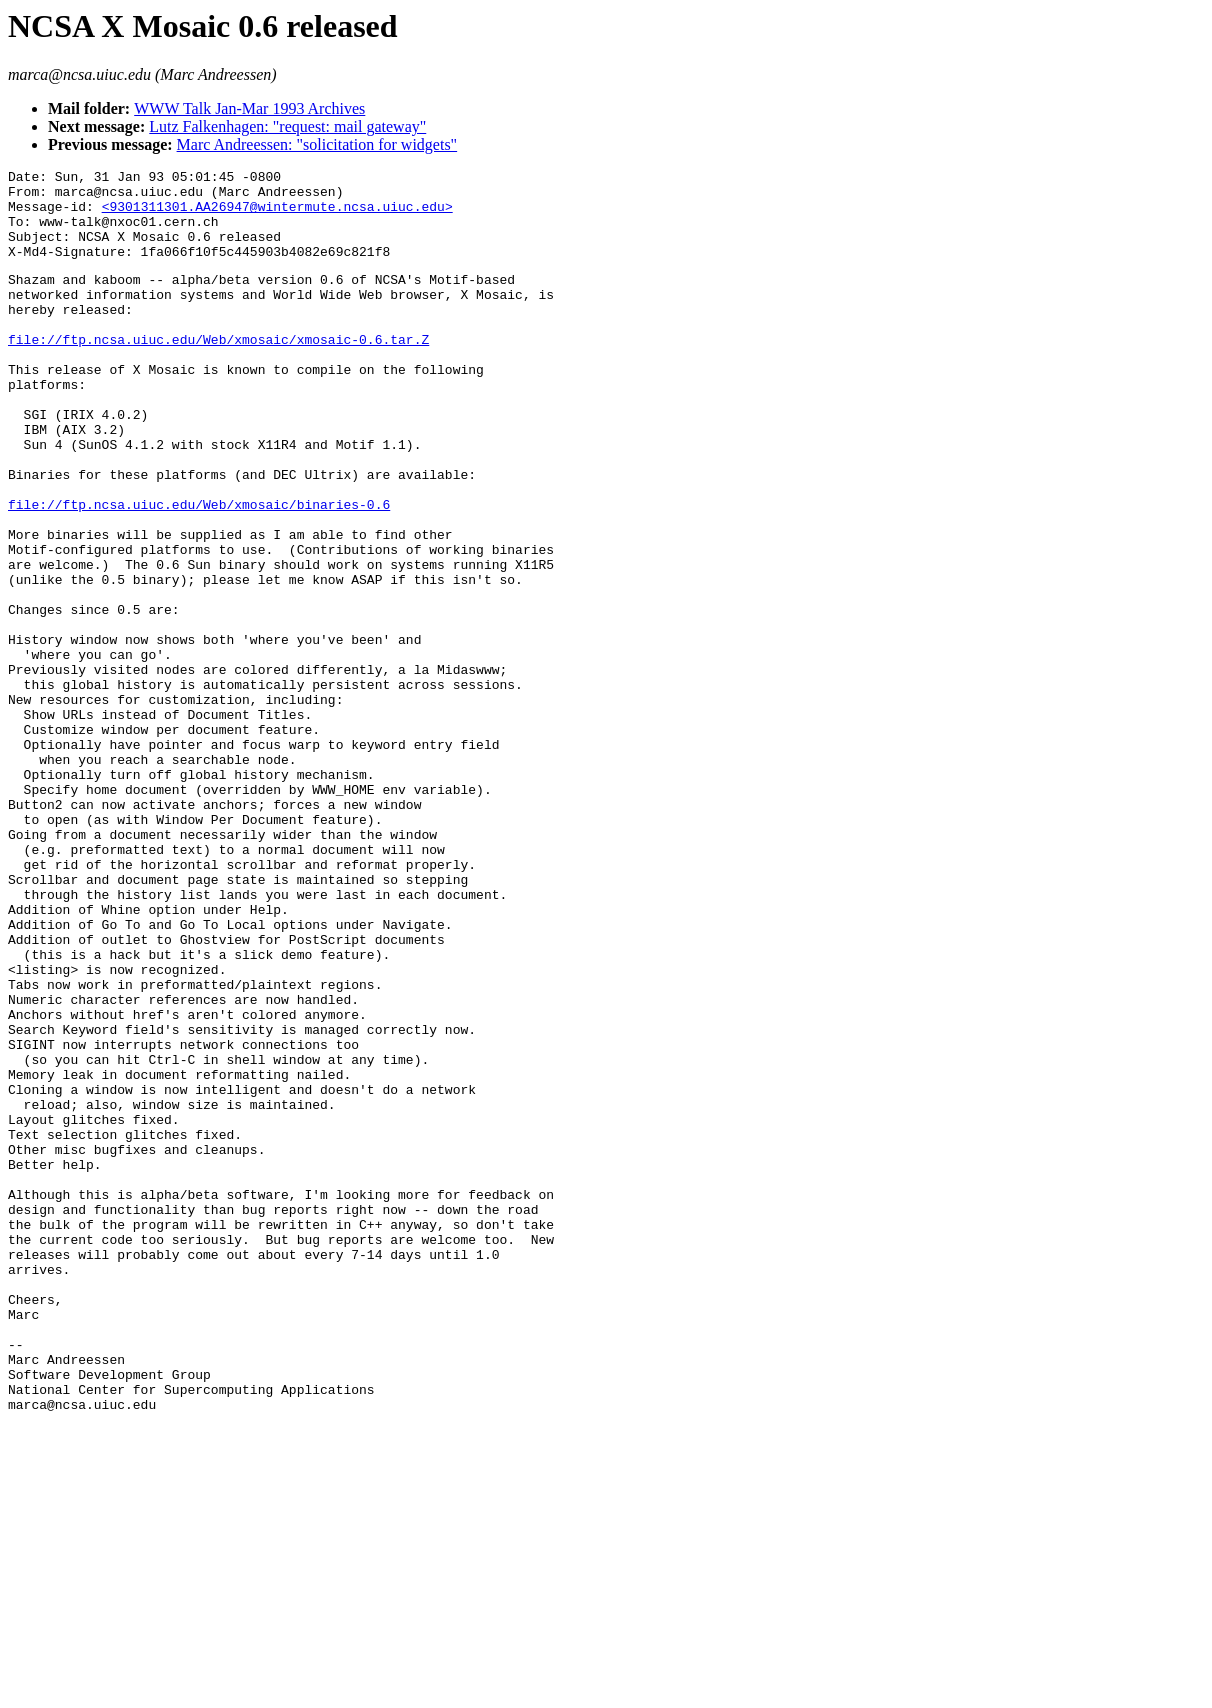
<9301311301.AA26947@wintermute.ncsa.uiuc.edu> (277, 215)
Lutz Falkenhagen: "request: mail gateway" (287, 126)
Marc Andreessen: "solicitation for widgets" (317, 144)
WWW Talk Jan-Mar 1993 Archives (249, 108)
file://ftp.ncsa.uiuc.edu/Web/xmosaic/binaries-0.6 (199, 570)
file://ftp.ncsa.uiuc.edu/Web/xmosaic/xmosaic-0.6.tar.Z (218, 372)
